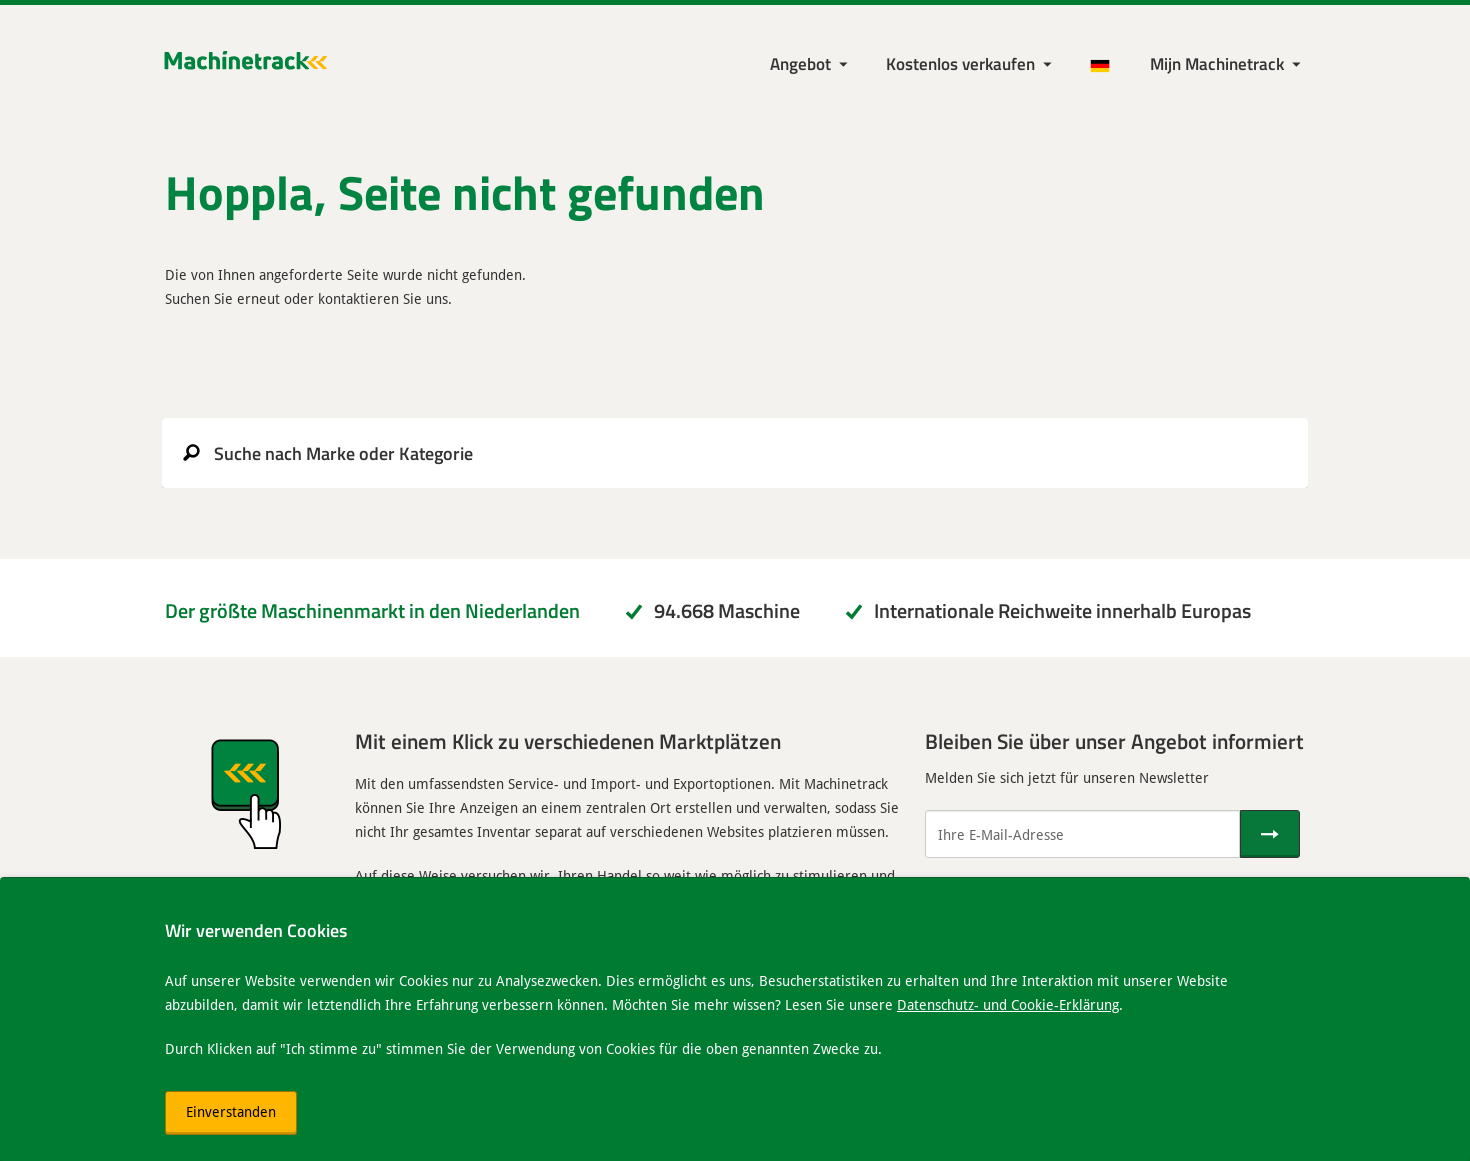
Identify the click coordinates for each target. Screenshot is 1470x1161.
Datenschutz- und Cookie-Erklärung (1008, 1004)
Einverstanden (231, 1111)
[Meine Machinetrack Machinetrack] (1227, 64)
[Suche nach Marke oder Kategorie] (735, 453)
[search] (735, 453)
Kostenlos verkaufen (960, 63)
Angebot (800, 63)
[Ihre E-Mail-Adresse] (1082, 834)
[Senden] (1270, 834)
